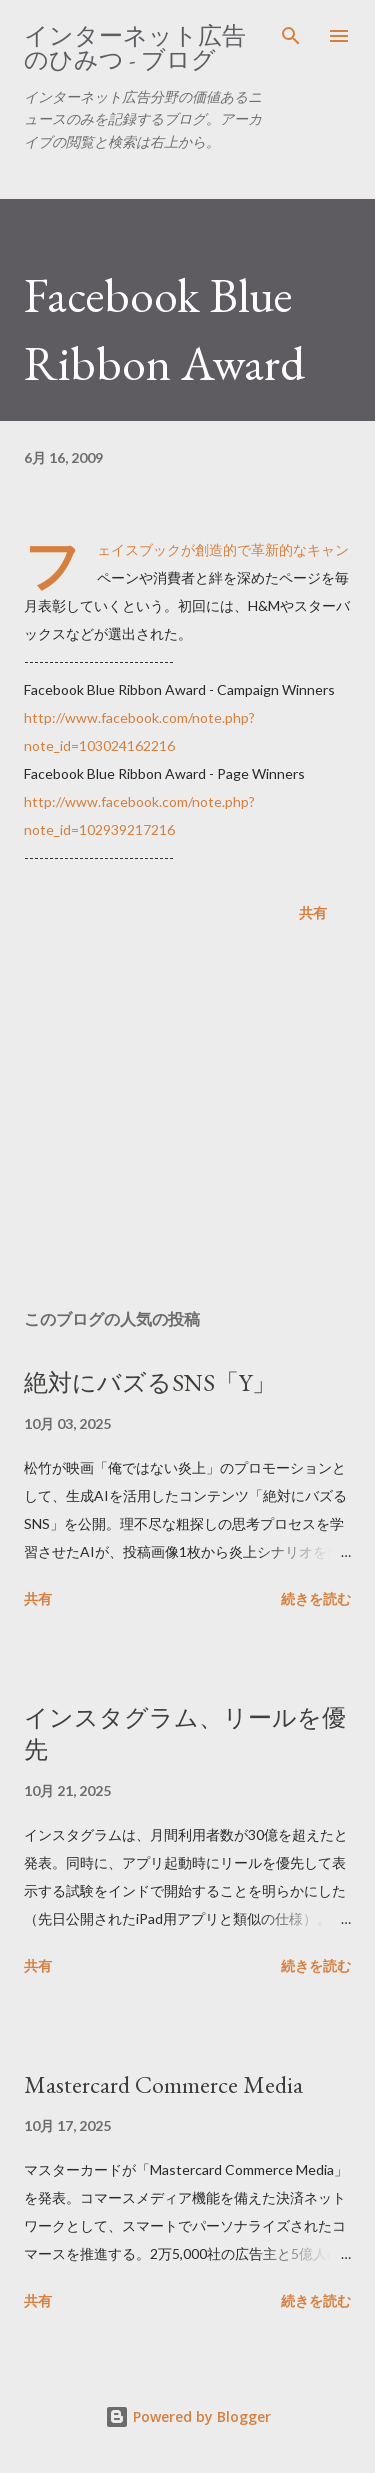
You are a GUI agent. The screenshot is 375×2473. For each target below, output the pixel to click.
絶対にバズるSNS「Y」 (150, 1382)
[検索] (291, 36)
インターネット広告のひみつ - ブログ (135, 47)
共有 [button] (313, 912)
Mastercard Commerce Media (163, 2084)
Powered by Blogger (188, 2416)
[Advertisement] (187, 1120)
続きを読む (316, 1598)
